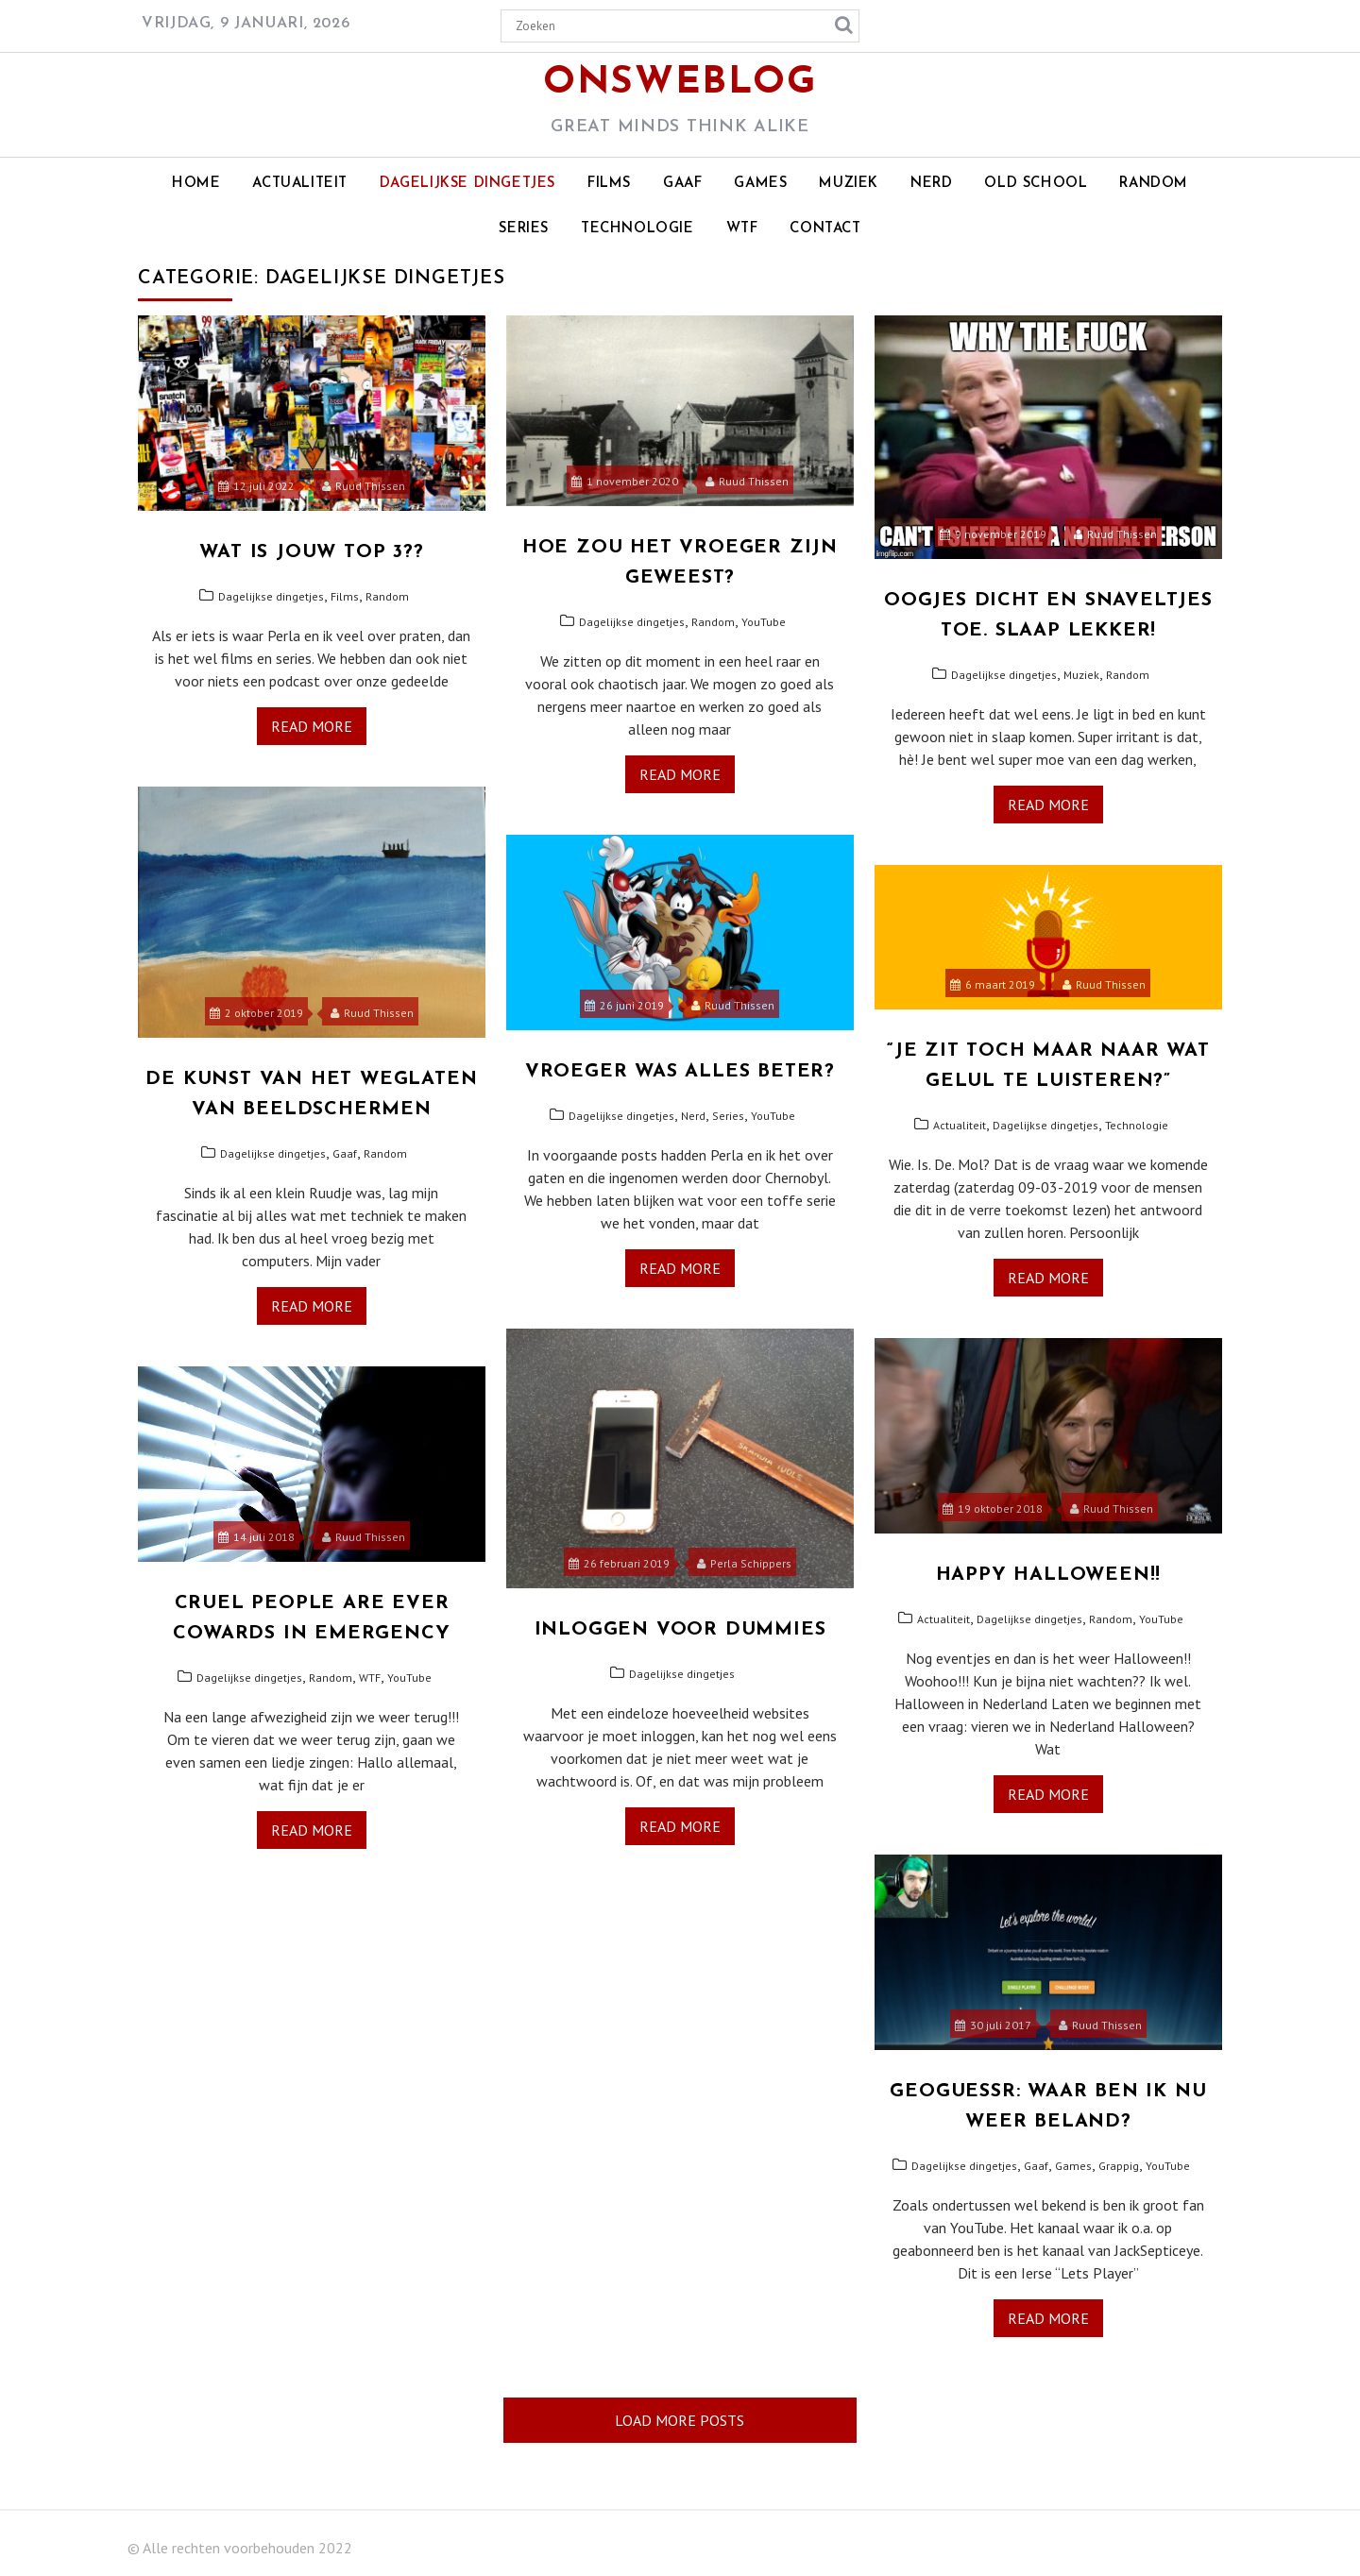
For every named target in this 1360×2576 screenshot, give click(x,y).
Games (760, 184)
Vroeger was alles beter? (680, 1071)
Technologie (637, 229)
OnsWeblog (679, 83)
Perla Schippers (744, 1563)
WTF (742, 229)
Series (524, 229)
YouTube (763, 622)
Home (196, 184)
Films (609, 184)
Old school (1035, 184)
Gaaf (682, 184)
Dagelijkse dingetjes (467, 184)
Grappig (1118, 2166)
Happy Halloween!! (1049, 1575)
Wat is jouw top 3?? (311, 552)
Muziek (848, 184)
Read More (311, 726)
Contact (825, 229)
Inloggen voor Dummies (680, 1629)
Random (1153, 184)
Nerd (931, 184)
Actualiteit (300, 184)
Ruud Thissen (363, 486)
